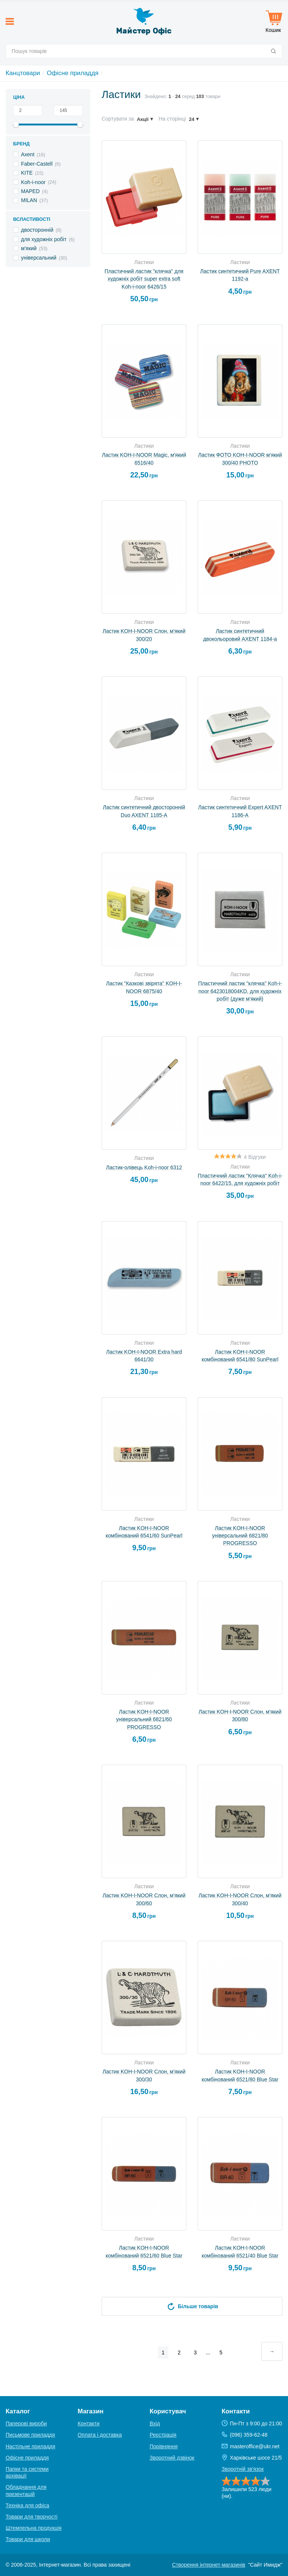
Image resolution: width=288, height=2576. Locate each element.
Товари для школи (28, 2539)
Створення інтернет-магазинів (208, 2565)
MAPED (30, 191)
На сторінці (172, 119)
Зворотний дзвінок (172, 2458)
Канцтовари (23, 73)
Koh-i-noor (33, 182)
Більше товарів (192, 2306)
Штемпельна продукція (34, 2528)
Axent (27, 154)
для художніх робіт (43, 239)
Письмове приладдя (30, 2435)
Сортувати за (118, 119)
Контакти (88, 2423)
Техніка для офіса (27, 2505)
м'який (29, 248)
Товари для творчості (31, 2517)
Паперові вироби (26, 2423)
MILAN (29, 200)
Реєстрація (163, 2435)
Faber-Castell (36, 164)
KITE (27, 173)
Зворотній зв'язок (243, 2469)
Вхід (155, 2423)
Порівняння (164, 2446)
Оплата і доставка (100, 2435)
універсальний (38, 258)
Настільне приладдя (30, 2446)
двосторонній (37, 230)
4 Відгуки (255, 1157)
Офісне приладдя (73, 73)
